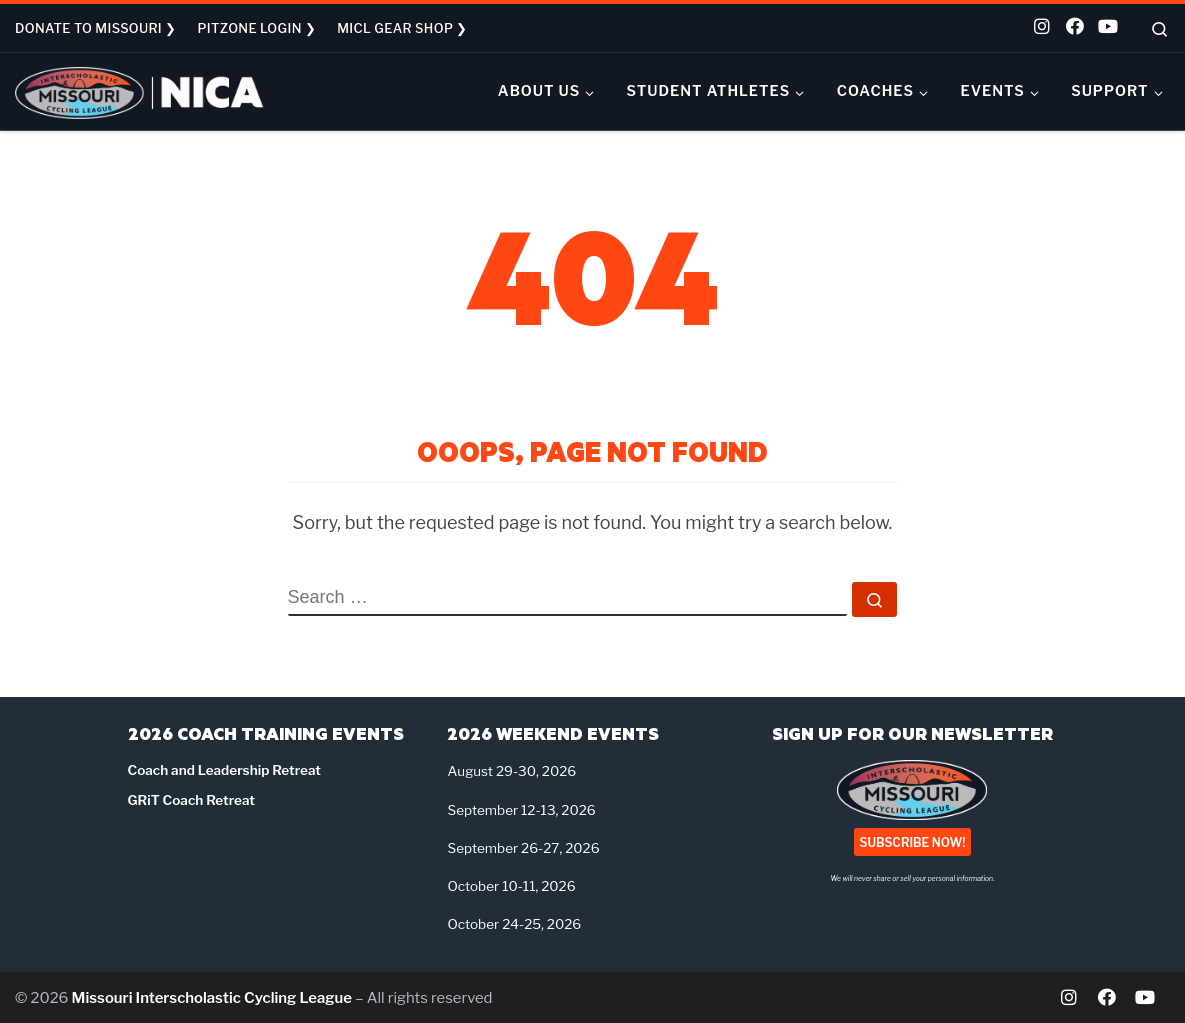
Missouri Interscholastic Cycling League (212, 998)
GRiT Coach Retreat (191, 800)
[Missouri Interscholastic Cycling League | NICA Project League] (140, 90)
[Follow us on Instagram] (1041, 28)
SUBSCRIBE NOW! (913, 841)
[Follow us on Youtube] (1105, 28)
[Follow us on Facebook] (1073, 28)
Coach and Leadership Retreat (224, 770)
